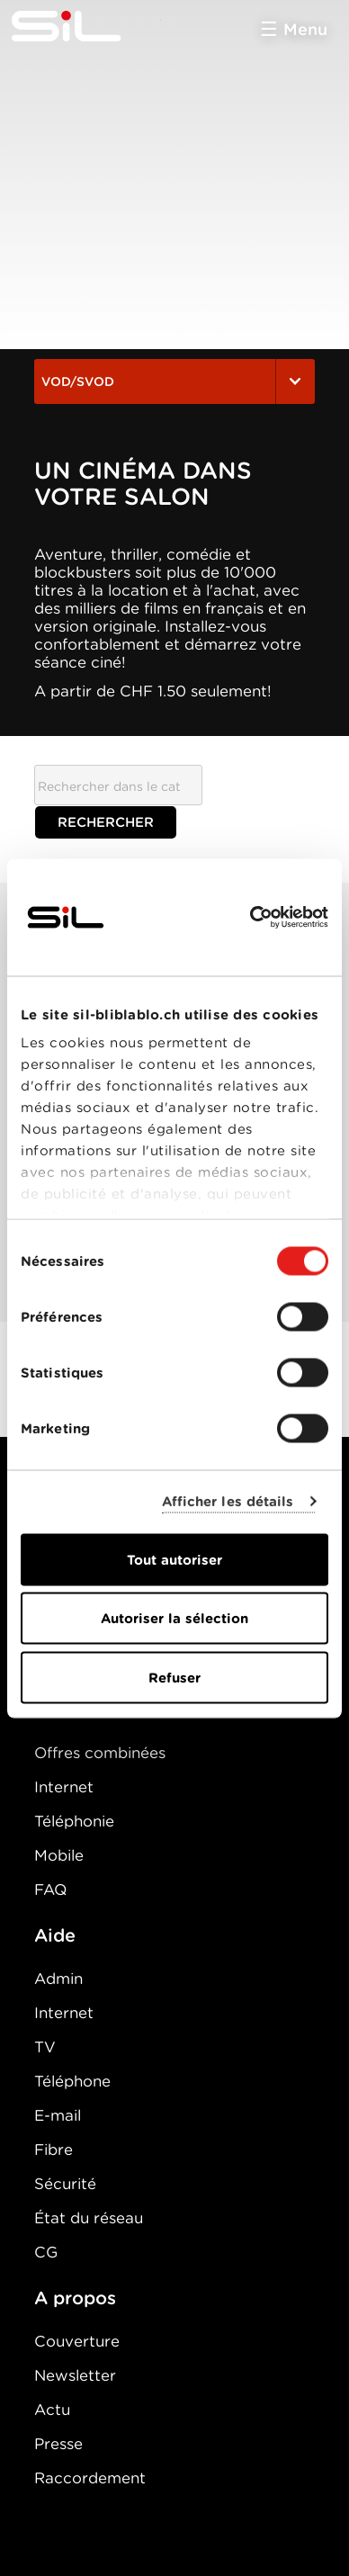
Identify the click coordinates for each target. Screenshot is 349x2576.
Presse (58, 2444)
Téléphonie (74, 1821)
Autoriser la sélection (174, 1619)
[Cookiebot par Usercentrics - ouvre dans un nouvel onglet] (250, 917)
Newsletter (75, 2375)
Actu (52, 2410)
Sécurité (65, 2184)
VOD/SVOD (175, 381)
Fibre (53, 2150)
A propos (75, 2298)
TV (45, 2047)
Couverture (77, 2341)
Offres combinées (100, 1753)
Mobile (59, 1855)
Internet (64, 1787)
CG (46, 2252)
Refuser (174, 1677)
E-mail (57, 2115)
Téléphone (72, 2081)
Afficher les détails (228, 1502)
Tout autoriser (174, 1559)
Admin (58, 1979)
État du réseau (88, 2218)
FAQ (50, 1889)
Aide (55, 1935)
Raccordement (90, 2478)
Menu (305, 29)
